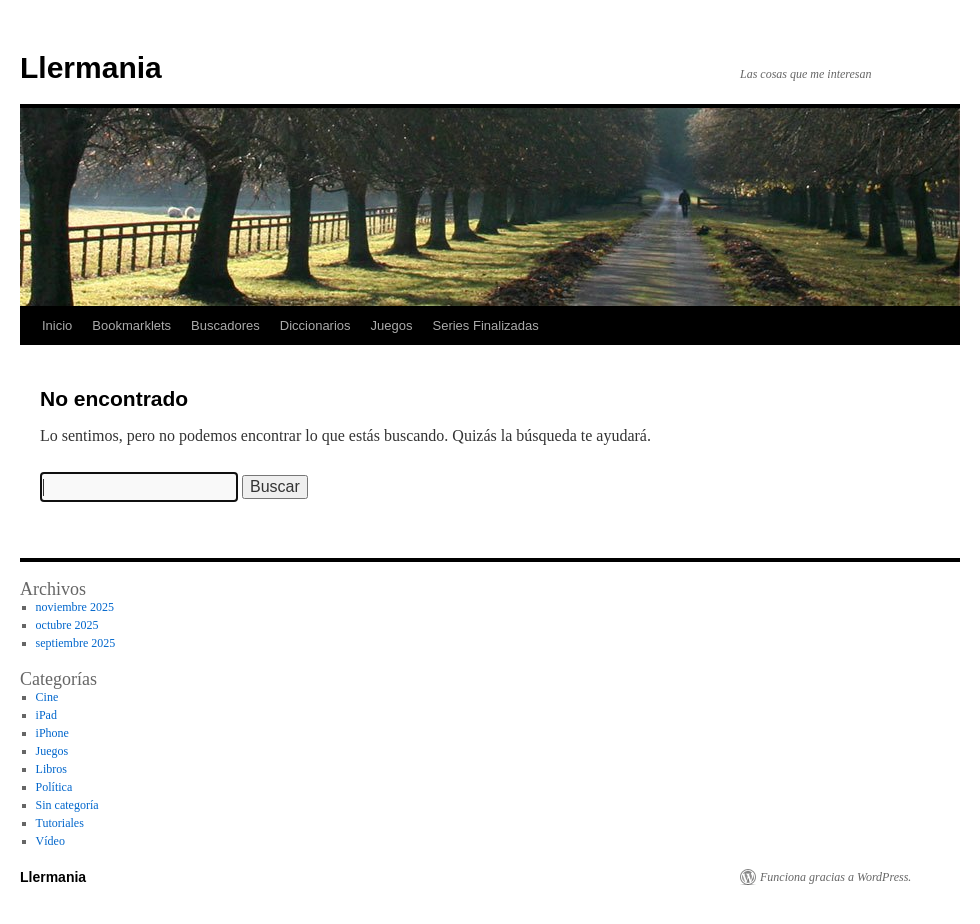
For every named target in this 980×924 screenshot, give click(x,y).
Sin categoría (67, 805)
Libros (51, 769)
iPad (46, 715)
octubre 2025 (67, 625)
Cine (47, 697)
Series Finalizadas (486, 325)
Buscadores (225, 325)
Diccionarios (315, 325)
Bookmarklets (131, 325)
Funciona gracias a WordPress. (835, 877)
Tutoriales (60, 823)
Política (54, 787)
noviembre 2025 (75, 607)
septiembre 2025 (76, 643)
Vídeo (50, 841)
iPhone (52, 733)
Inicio (57, 325)
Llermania (91, 67)
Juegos (392, 325)
